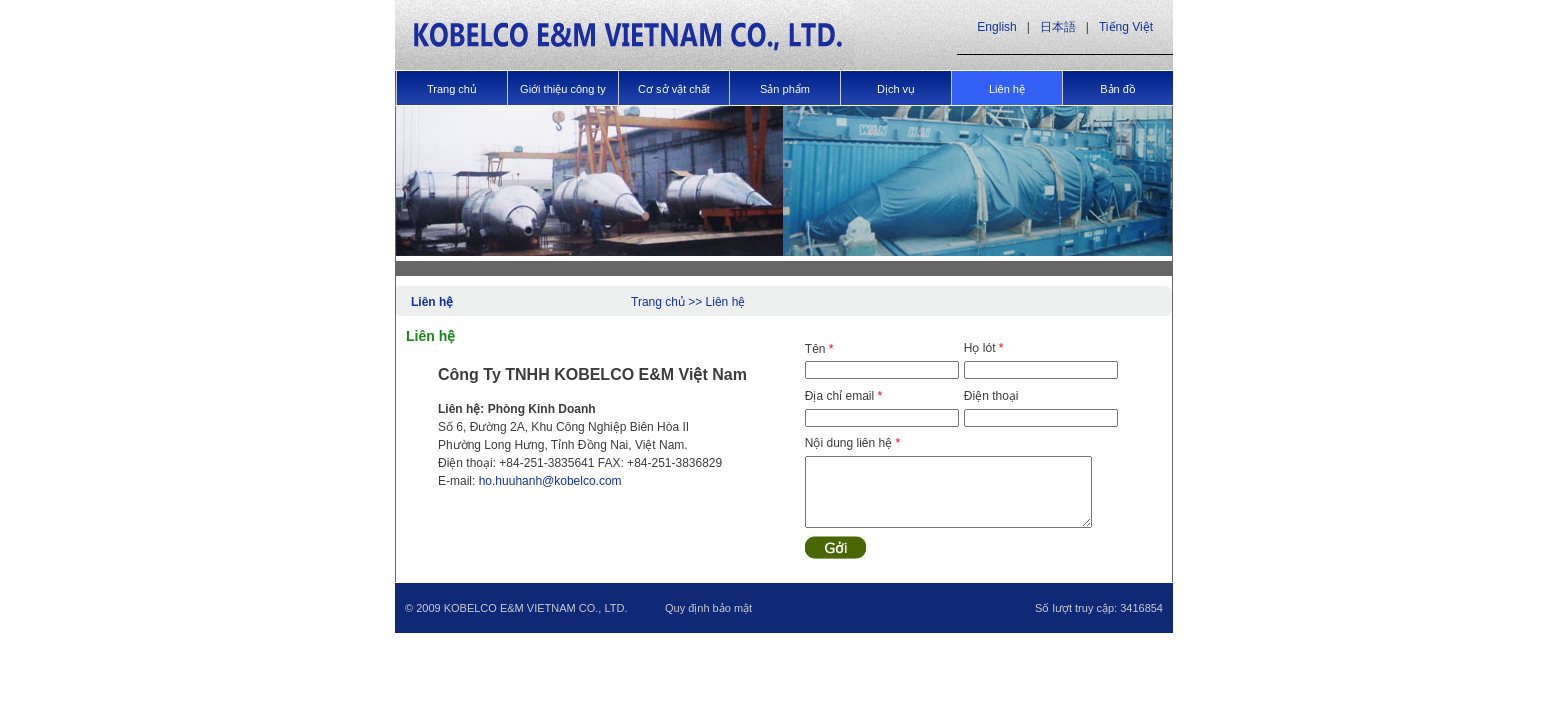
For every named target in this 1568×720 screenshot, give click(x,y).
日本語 (1058, 27)
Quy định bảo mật (708, 608)
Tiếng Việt (1126, 27)
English (996, 27)
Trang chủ (658, 302)
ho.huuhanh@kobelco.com (550, 481)
